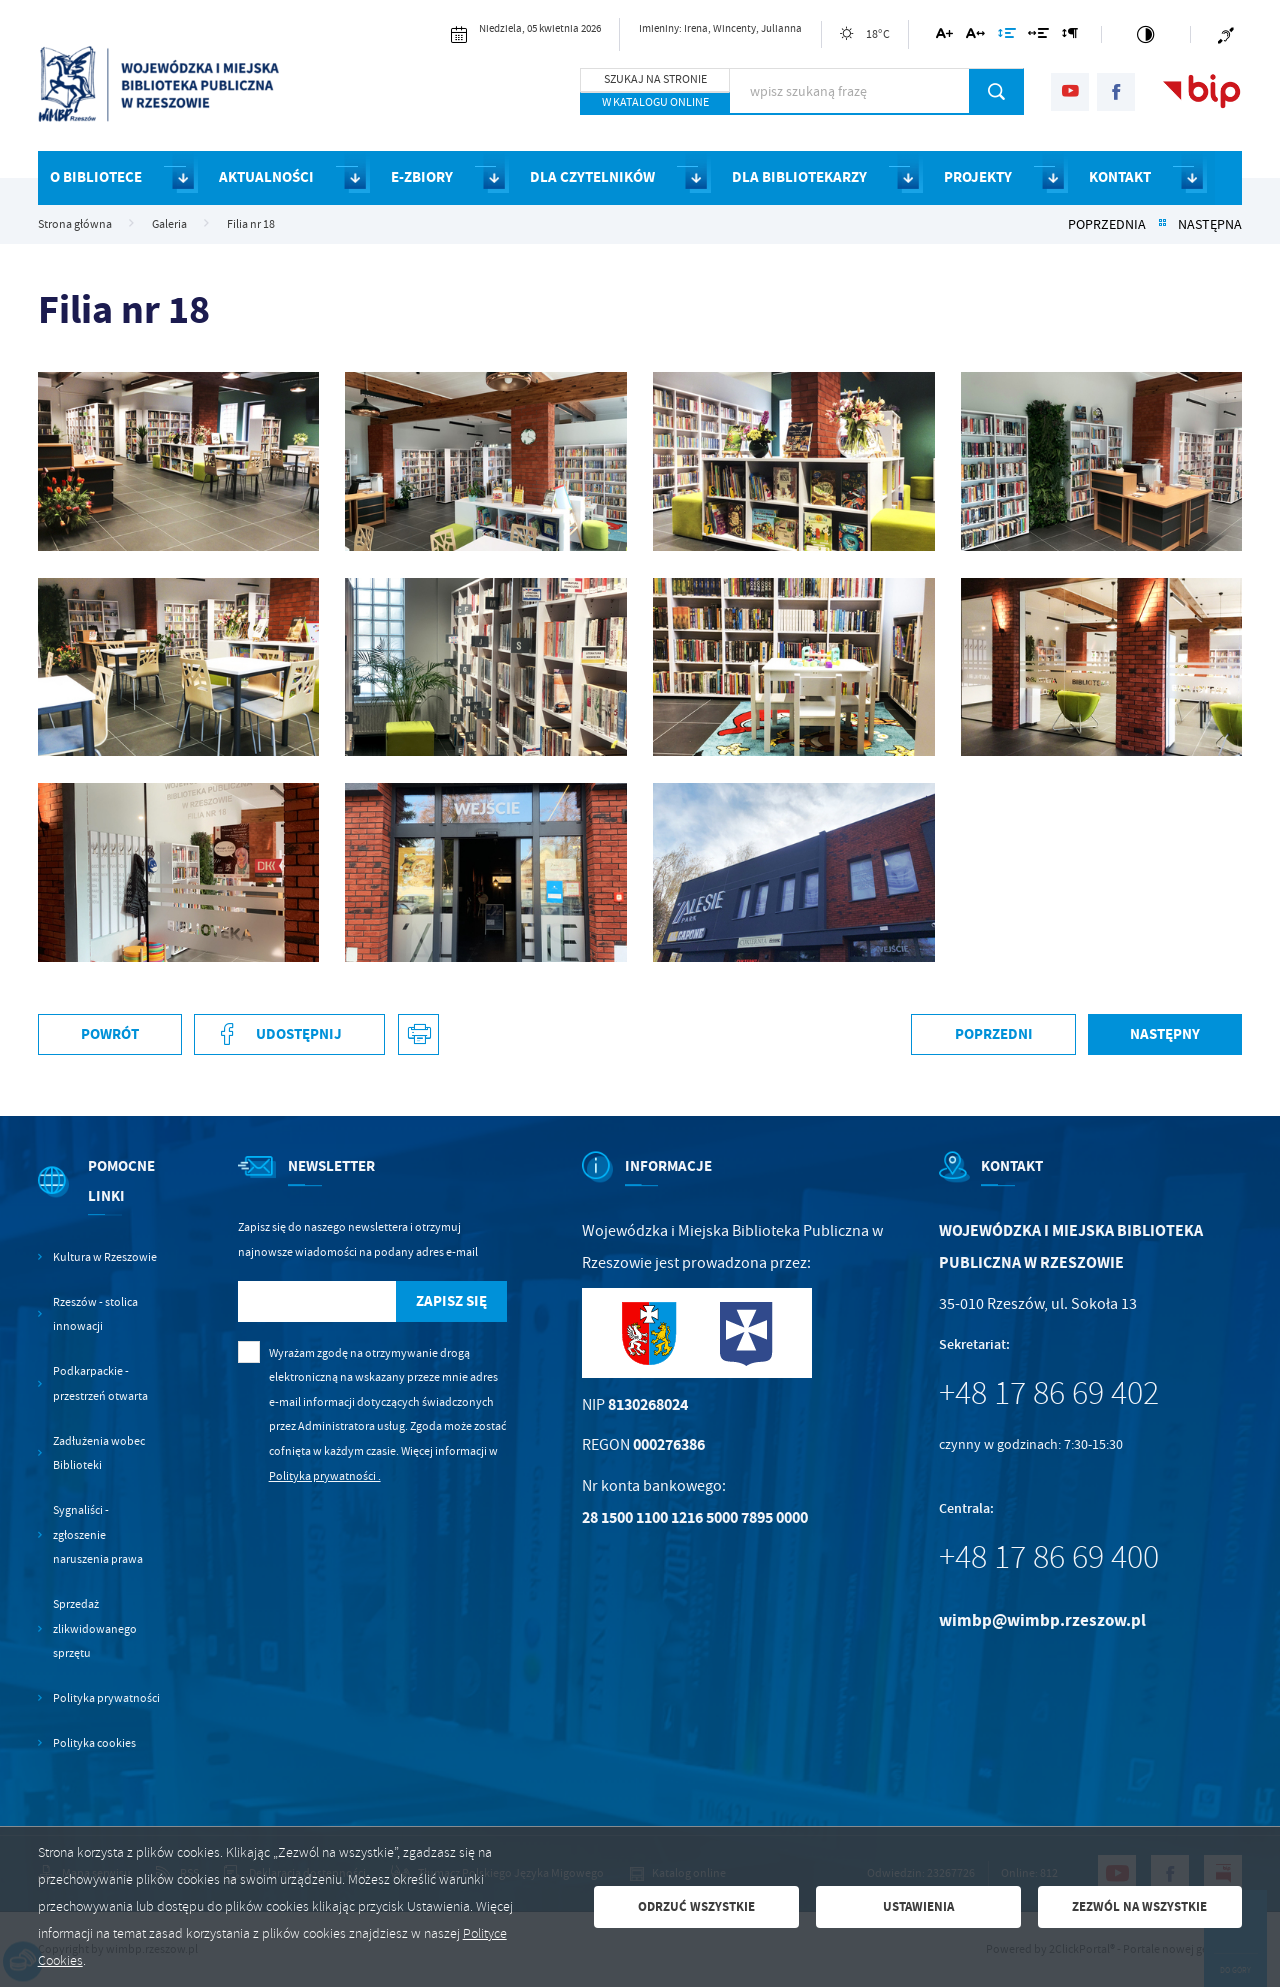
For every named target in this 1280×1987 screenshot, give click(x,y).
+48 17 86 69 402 (1049, 1393)
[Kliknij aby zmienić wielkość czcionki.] (944, 36)
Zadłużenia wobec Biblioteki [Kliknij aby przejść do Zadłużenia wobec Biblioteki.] (99, 1453)
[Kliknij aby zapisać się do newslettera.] (452, 1301)
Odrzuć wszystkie (696, 1906)
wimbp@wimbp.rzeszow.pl (1042, 1620)
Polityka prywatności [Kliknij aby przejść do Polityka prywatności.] (106, 1698)
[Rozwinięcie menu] (100, 1198)
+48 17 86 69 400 (1049, 1557)
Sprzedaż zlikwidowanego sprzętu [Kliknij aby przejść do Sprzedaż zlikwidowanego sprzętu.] (95, 1628)
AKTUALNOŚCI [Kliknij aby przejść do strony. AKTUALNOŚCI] (266, 177)
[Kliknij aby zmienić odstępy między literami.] (975, 36)
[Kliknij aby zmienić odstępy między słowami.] (1038, 36)
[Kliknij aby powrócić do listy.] (1162, 224)
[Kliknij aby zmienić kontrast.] (1145, 34)
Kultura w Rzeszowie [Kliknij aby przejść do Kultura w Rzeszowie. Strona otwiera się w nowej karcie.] (105, 1257)
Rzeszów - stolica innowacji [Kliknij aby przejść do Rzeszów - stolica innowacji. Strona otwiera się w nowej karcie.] (95, 1314)
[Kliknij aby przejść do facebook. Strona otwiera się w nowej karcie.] (1116, 92)
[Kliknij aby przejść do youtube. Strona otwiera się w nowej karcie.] (1070, 92)
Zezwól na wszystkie (1139, 1906)
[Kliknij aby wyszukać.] (996, 91)
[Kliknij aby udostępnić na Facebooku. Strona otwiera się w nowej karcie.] (289, 1034)
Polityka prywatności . (325, 1476)
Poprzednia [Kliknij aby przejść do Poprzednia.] (1107, 224)
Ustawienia (918, 1906)
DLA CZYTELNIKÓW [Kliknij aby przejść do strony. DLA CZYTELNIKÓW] (592, 177)
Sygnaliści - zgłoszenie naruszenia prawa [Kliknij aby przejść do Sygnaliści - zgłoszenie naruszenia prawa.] (98, 1534)
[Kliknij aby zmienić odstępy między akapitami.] (1070, 36)
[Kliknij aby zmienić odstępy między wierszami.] (1006, 36)
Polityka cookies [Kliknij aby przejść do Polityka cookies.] (94, 1743)
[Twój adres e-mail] (317, 1301)
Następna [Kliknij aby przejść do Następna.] (1210, 224)
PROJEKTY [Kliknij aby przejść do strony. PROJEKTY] (978, 177)
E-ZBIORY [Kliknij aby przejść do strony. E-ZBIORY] (422, 177)
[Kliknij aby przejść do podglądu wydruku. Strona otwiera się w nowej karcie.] (418, 1034)
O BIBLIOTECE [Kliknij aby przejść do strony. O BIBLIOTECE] (96, 177)
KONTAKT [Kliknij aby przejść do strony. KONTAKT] (1120, 177)
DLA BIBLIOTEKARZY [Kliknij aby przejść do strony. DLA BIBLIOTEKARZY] (799, 177)
